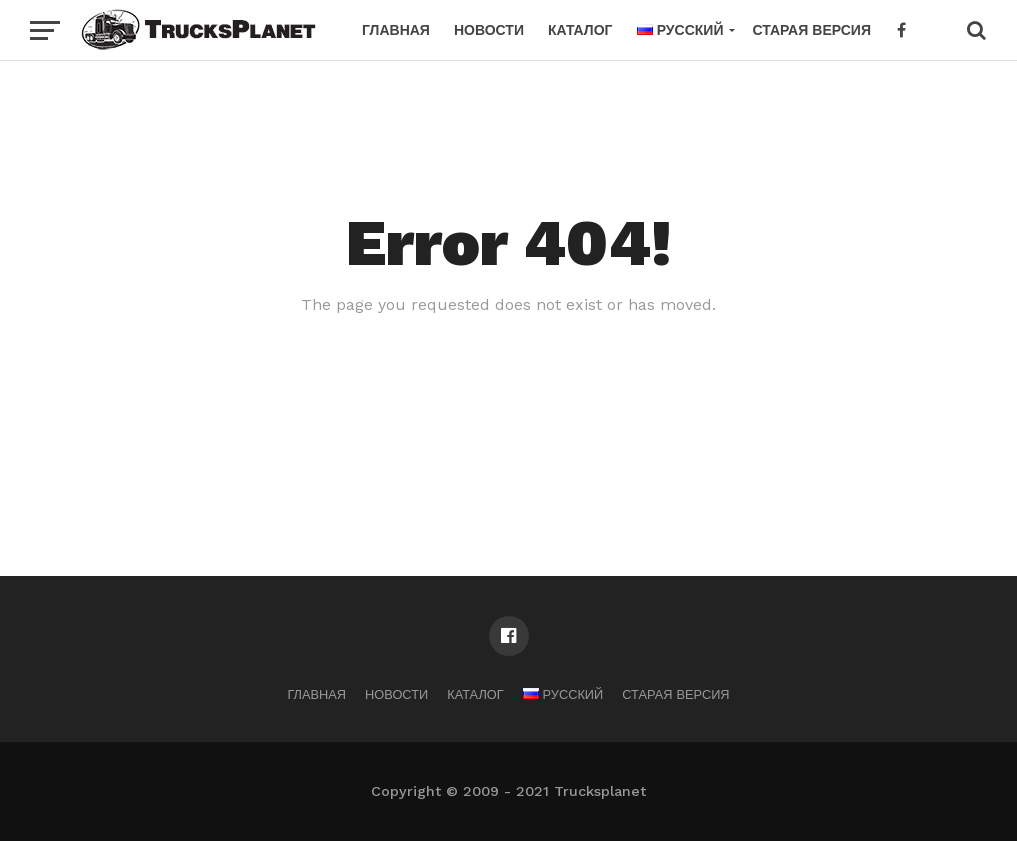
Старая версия (811, 30)
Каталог (580, 30)
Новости (489, 30)
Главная (396, 30)
